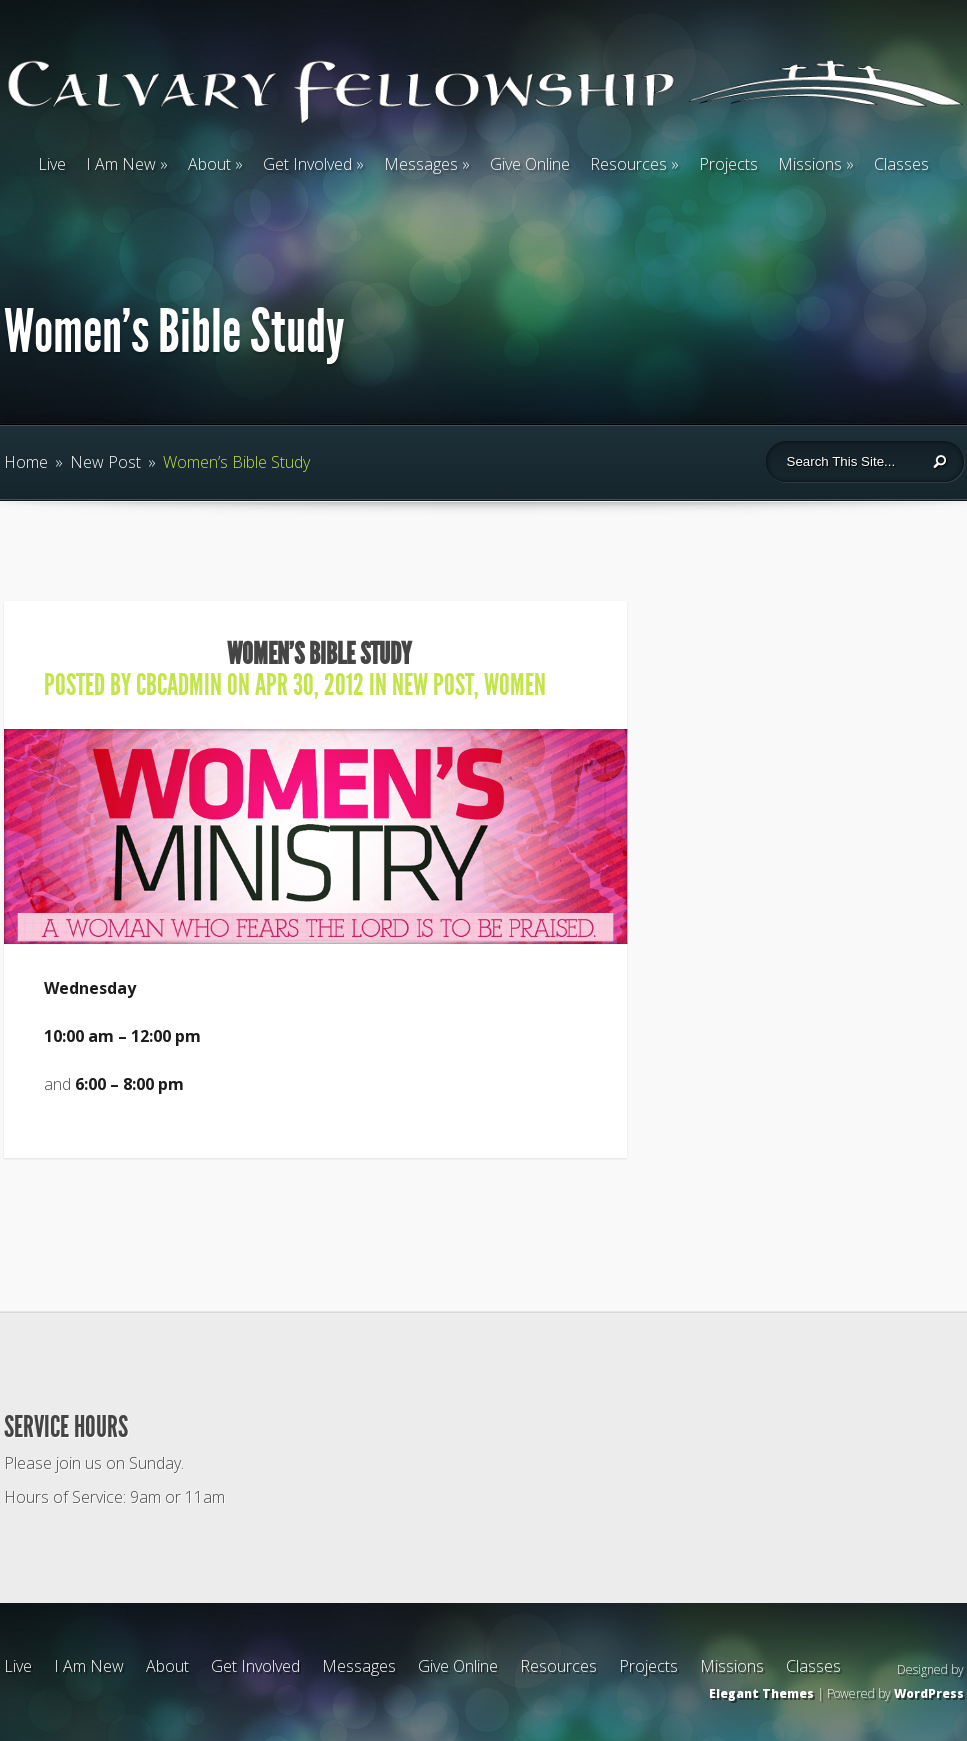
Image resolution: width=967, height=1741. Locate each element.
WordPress (929, 1693)
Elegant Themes (761, 1693)
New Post (105, 462)
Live (52, 164)
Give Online (530, 164)
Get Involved (307, 164)
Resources (628, 164)
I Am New (121, 164)
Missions (810, 164)
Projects (728, 164)
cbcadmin (179, 685)
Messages (421, 164)
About (209, 164)
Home (26, 462)
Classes (901, 164)
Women (515, 685)
